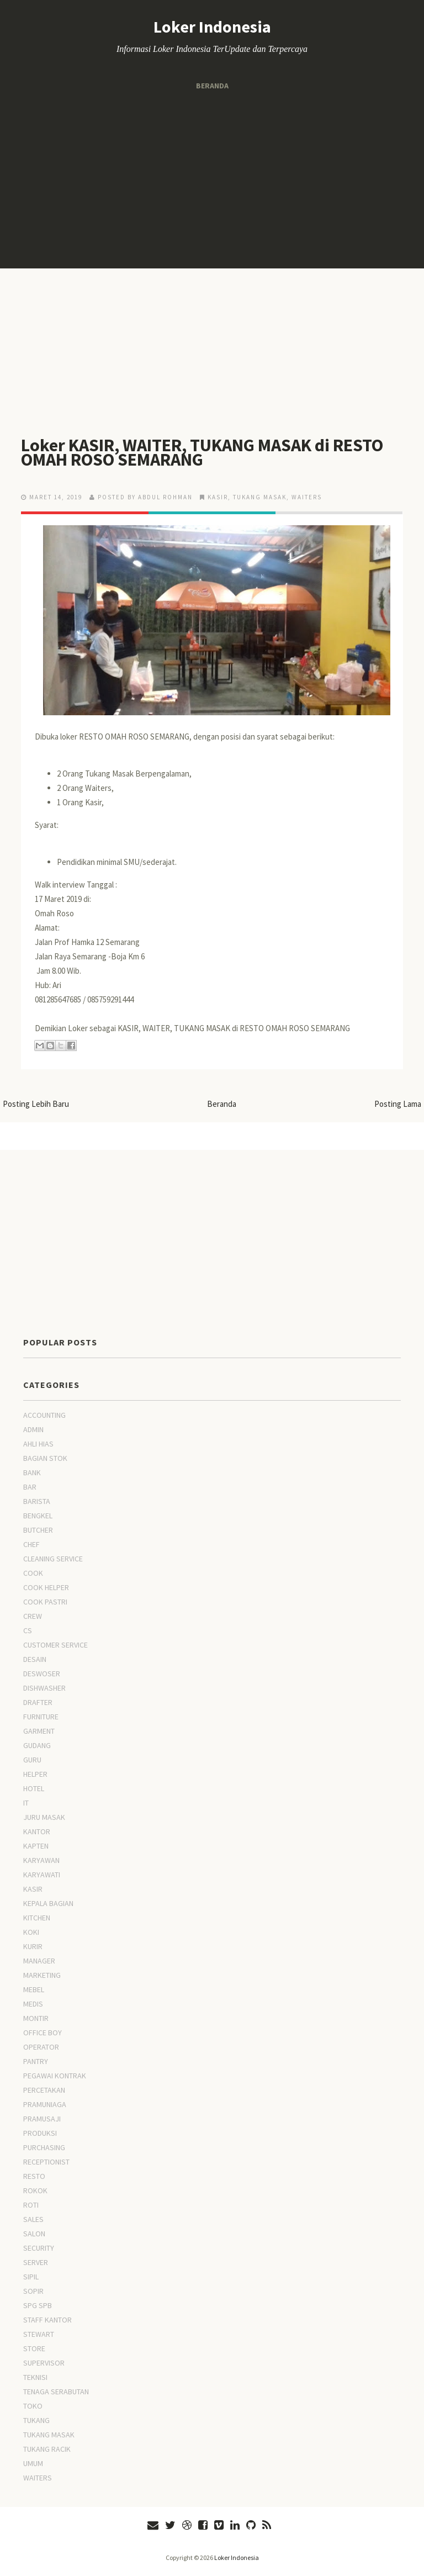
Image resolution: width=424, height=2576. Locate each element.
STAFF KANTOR (47, 2320)
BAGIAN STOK (45, 1458)
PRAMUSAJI (42, 2119)
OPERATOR (41, 2047)
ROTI (31, 2205)
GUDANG (37, 1745)
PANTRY (35, 2061)
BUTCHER (38, 1530)
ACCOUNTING (44, 1415)
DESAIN (34, 1659)
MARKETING (42, 1975)
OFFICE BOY (42, 2032)
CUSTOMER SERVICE (55, 1645)
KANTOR (36, 1831)
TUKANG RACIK (47, 2449)
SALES (33, 2219)
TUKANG (36, 2420)
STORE (34, 2348)
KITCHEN (36, 1918)
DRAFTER (37, 1702)
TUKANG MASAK (260, 497)
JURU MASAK (44, 1817)
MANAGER (39, 1961)
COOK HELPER (46, 1587)
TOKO (33, 2406)
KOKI (31, 1932)
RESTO (34, 2176)
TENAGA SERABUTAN (56, 2391)
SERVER (35, 2262)
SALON (34, 2234)
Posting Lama (397, 1104)
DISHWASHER (44, 1688)
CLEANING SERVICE (53, 1559)
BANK (32, 1472)
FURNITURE (41, 1717)
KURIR (33, 1946)
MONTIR (36, 2018)
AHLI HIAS (38, 1444)
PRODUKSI (40, 2133)
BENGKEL (37, 1516)
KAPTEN (36, 1846)
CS (27, 1630)
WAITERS (307, 497)
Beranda (212, 86)
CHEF (31, 1544)
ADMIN (33, 1429)
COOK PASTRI (45, 1602)
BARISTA (36, 1501)
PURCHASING (44, 2147)
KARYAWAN (41, 1860)
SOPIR (33, 2291)
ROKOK (35, 2190)
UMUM (33, 2463)
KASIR (218, 497)
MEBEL (33, 1989)
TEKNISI (35, 2377)
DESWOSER (41, 1673)
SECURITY (38, 2248)
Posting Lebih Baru (36, 1104)
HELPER (35, 1774)
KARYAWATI (41, 1875)
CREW (32, 1616)
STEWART (38, 2334)
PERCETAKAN (44, 2090)
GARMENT (39, 1731)
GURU (32, 1760)
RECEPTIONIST (46, 2162)
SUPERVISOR (44, 2363)
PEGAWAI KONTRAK (54, 2076)
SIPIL (31, 2277)
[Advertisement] (212, 180)
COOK (33, 1573)
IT (26, 1803)
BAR (29, 1487)
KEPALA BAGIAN (48, 1903)
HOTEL (33, 1788)
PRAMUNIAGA (44, 2104)
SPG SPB (37, 2305)
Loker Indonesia (212, 26)
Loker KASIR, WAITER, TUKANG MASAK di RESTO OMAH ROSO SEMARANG (202, 452)
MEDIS (33, 2004)
